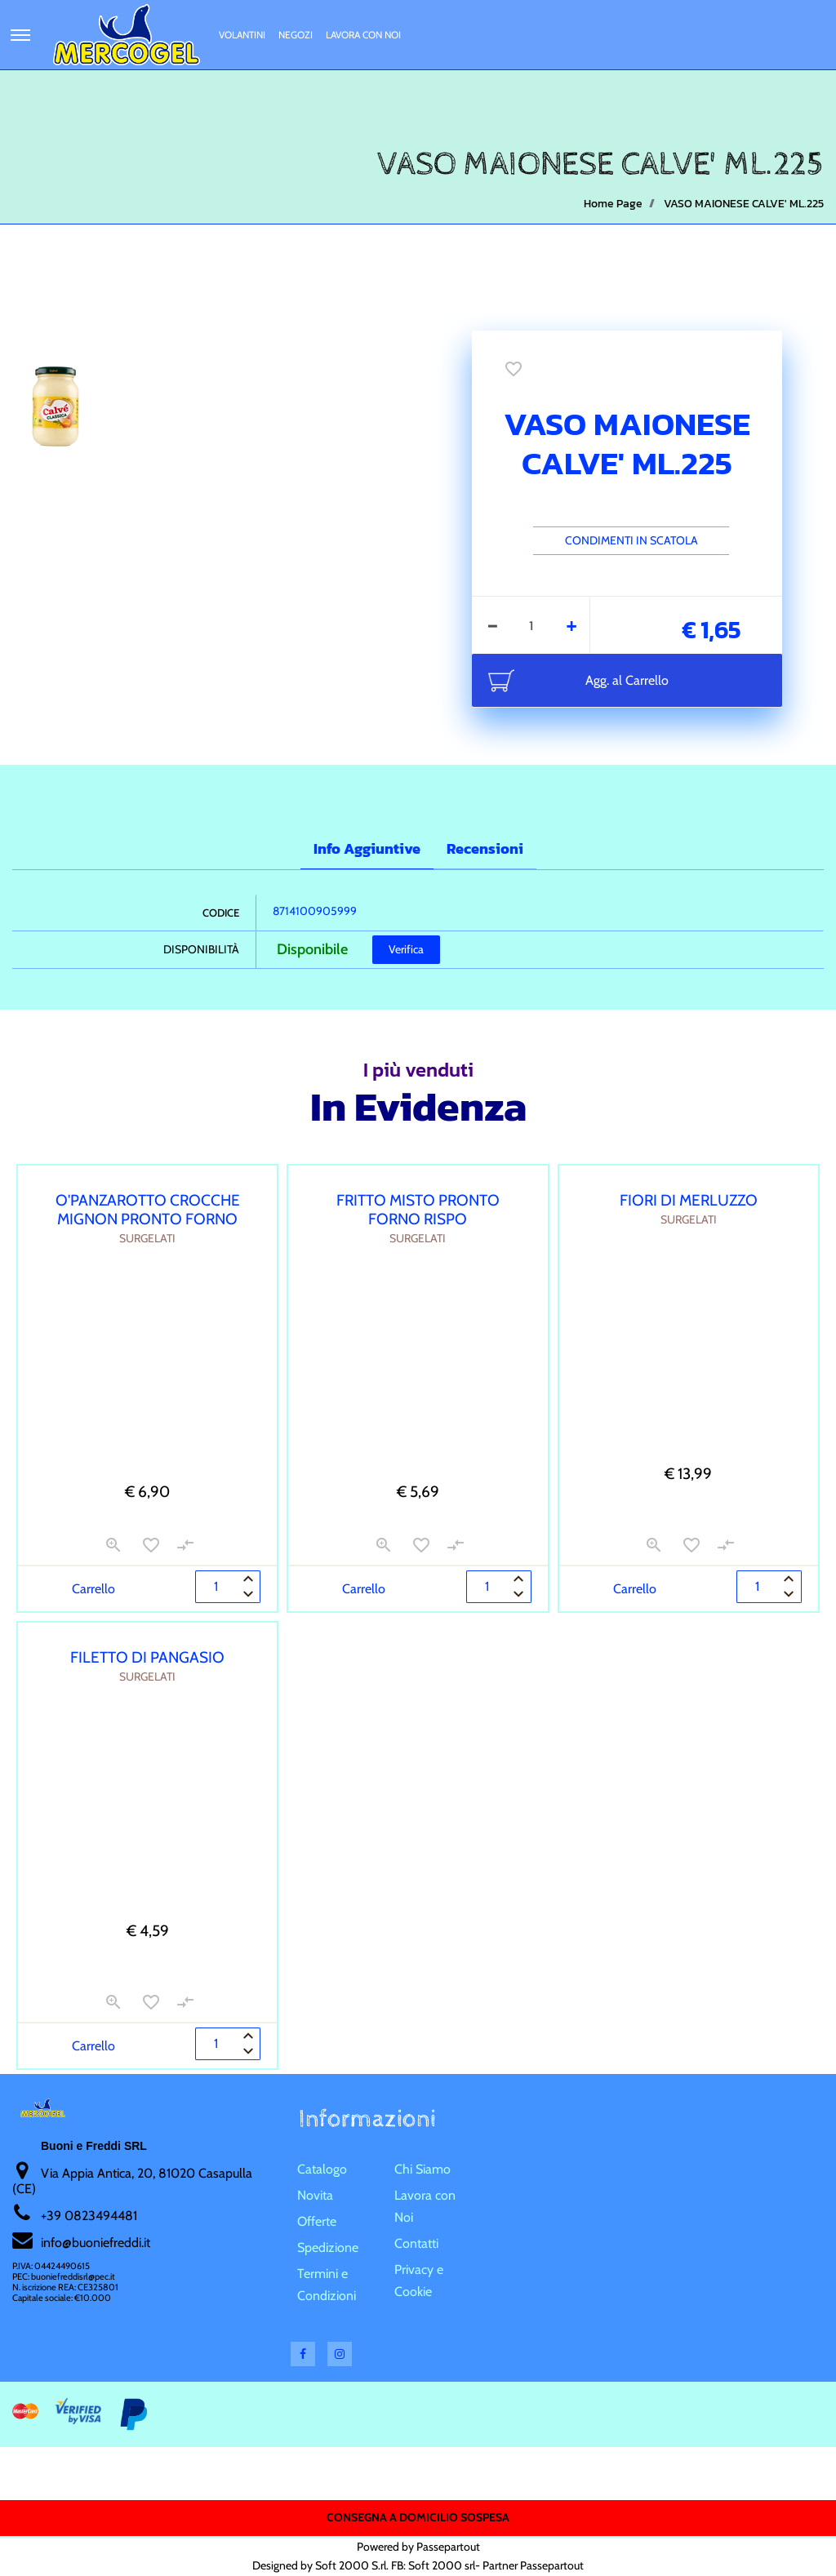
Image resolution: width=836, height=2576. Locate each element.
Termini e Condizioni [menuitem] (326, 2284)
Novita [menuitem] (315, 2195)
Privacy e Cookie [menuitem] (418, 2280)
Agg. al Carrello (627, 680)
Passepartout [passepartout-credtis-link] (448, 2546)
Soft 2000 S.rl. (352, 2565)
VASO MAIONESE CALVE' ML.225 (744, 203)
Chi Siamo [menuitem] (422, 2169)
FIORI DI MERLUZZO (689, 1200)
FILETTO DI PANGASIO (147, 1657)
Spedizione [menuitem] (327, 2247)
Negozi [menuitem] (295, 35)
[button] (265, 502)
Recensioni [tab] (485, 848)
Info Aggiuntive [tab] (367, 848)
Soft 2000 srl (441, 2565)
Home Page (613, 203)
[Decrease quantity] (492, 625)
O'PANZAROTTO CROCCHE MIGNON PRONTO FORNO (148, 1209)
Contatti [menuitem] (416, 2243)
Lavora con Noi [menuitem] (363, 35)
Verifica (406, 949)
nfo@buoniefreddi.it (96, 2242)
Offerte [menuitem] (316, 2221)
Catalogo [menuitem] (322, 2169)
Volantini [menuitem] (242, 35)
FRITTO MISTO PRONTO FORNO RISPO (418, 1209)
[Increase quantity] (572, 625)
